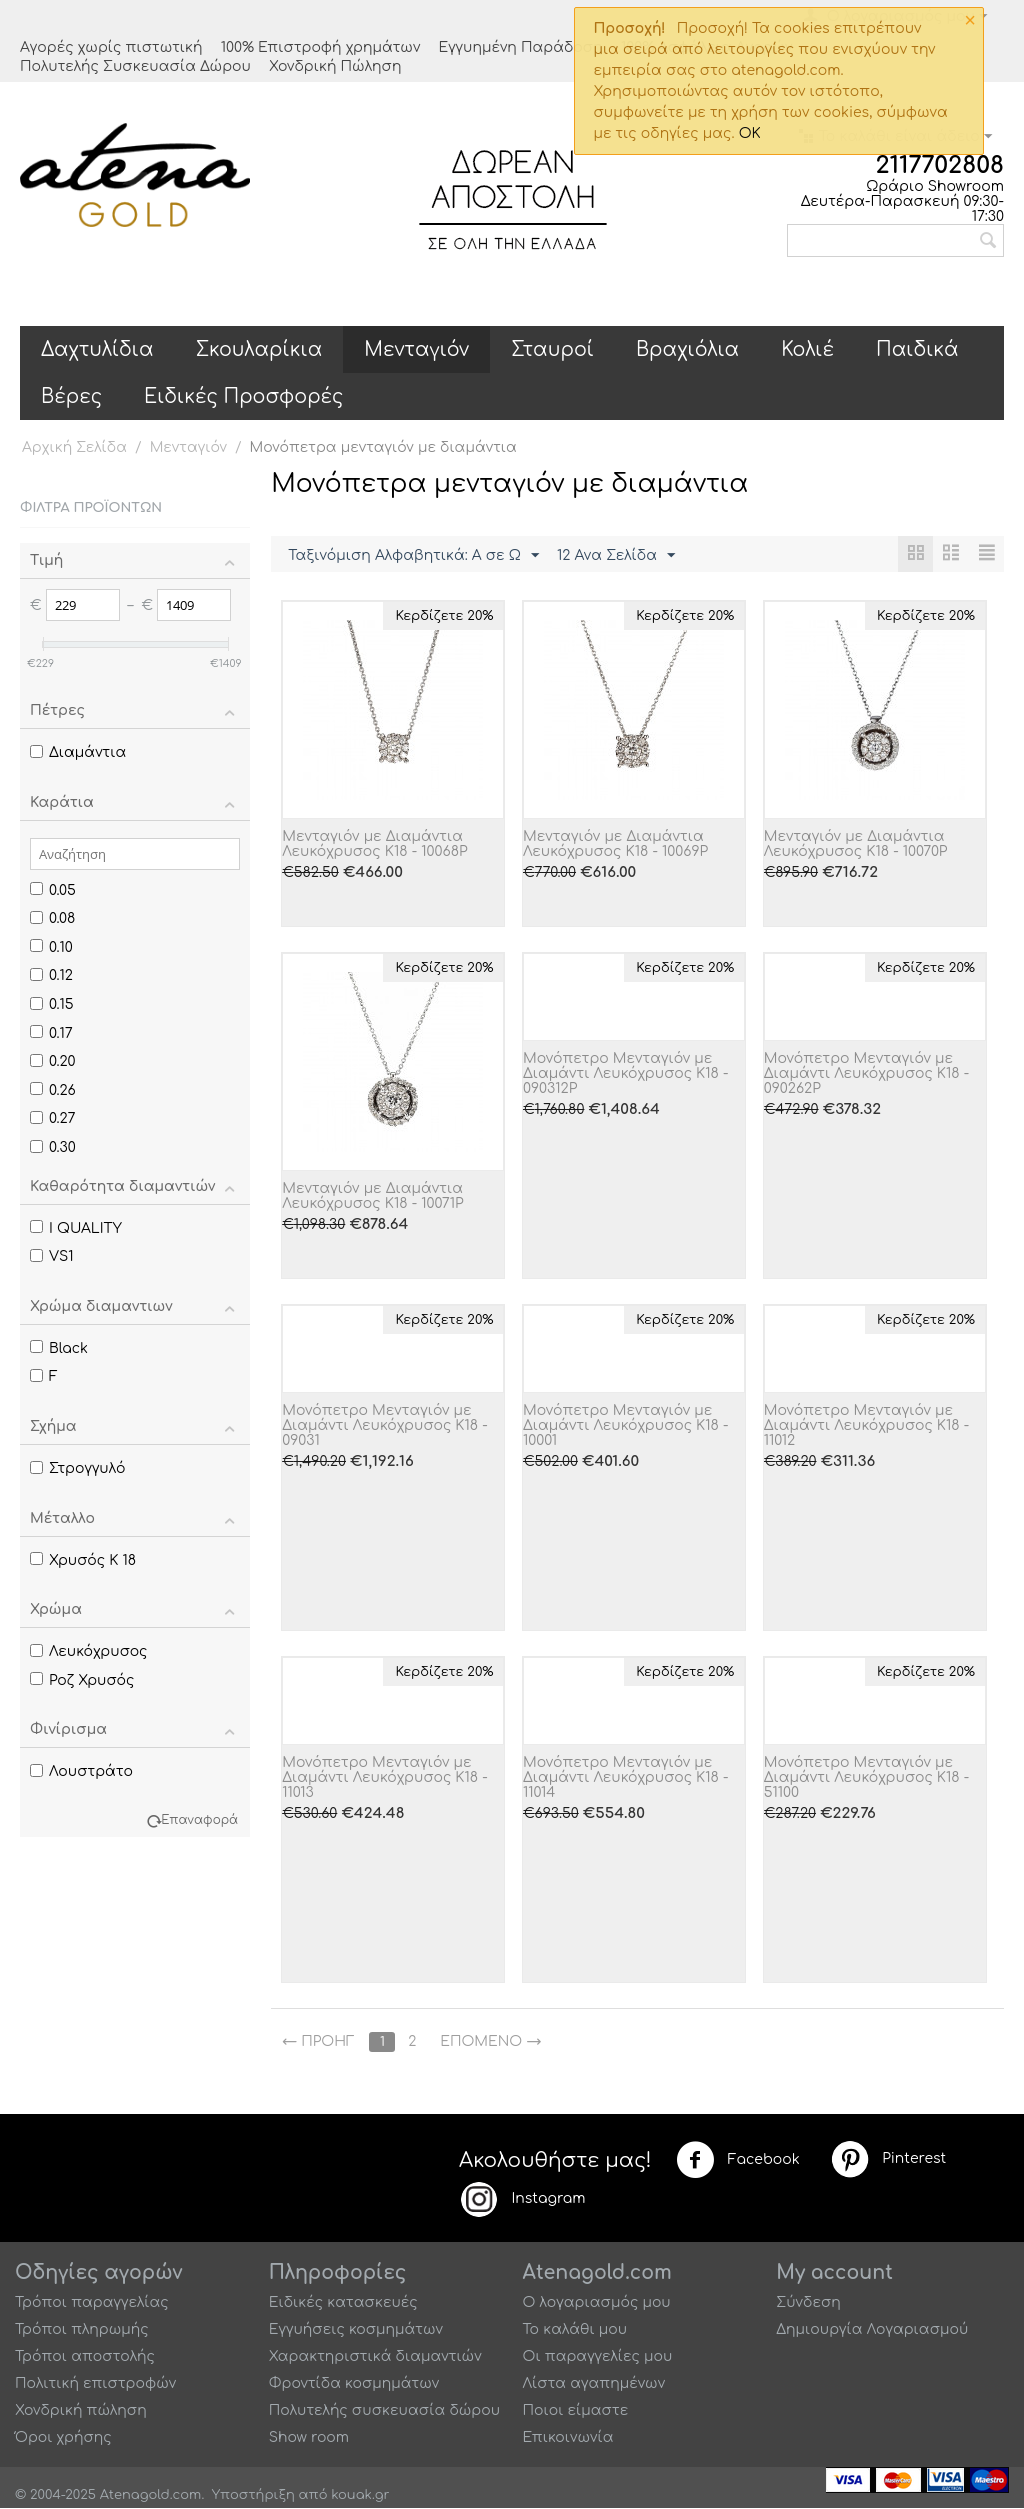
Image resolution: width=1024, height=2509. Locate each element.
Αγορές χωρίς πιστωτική (111, 47)
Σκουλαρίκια (259, 349)
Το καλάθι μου (575, 2330)
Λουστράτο (81, 1771)
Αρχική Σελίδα (74, 447)
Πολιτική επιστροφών (95, 2384)
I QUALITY (76, 1228)
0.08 (52, 918)
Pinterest (888, 2160)
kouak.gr (360, 2496)
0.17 (51, 1033)
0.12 (51, 975)
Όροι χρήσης (63, 2438)
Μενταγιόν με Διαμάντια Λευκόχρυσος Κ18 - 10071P (372, 1197)
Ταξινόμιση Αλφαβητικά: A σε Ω (413, 556)
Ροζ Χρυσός (82, 1680)
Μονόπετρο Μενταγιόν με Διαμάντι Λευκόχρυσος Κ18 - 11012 (867, 1426)
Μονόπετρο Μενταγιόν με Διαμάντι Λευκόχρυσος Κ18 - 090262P (867, 1074)
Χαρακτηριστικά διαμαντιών (375, 2357)
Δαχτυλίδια (97, 349)
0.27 (53, 1118)
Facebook (738, 2161)
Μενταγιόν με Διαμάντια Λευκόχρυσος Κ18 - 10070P (856, 845)
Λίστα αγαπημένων (594, 2384)
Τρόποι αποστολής (85, 2357)
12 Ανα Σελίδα (616, 556)
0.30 (53, 1147)
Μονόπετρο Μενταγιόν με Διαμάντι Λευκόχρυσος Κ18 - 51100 (867, 1778)
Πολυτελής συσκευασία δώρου (384, 2411)
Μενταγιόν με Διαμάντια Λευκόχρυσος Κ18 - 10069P (615, 845)
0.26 (53, 1090)
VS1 (52, 1256)
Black (59, 1348)
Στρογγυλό (78, 1468)
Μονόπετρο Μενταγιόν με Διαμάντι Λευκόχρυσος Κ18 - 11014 (626, 1778)
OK (750, 133)
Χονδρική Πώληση (335, 66)
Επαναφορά (199, 1820)
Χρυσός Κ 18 (83, 1560)
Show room (309, 2438)
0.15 (52, 1004)
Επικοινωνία (568, 2438)
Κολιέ (807, 349)
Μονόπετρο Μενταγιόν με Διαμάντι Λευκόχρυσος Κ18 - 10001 (626, 1426)
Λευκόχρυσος (89, 1651)
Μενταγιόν (416, 349)
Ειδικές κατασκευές (343, 2303)
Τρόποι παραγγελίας (92, 2303)
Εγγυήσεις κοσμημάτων (356, 2330)
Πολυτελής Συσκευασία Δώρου (135, 66)
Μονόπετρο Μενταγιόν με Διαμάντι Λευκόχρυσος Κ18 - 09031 (385, 1426)
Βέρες (71, 396)
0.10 (51, 947)
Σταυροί (552, 349)
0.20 (53, 1061)
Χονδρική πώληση (81, 2411)
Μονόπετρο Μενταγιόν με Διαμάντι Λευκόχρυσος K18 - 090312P (626, 1074)
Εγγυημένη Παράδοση (520, 47)
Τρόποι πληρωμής (82, 2330)
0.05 (53, 890)
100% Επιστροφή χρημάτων (321, 47)
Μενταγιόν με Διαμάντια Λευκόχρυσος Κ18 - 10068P (374, 845)
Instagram (522, 2200)
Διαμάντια (78, 752)
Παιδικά (917, 349)
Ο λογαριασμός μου (597, 2303)
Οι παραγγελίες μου (598, 2357)
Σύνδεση (808, 2303)
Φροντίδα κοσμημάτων (354, 2384)
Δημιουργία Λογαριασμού (872, 2330)
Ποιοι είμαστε (576, 2411)
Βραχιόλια (687, 349)
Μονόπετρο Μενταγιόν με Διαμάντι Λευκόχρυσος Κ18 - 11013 (385, 1778)
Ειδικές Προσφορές (243, 396)
